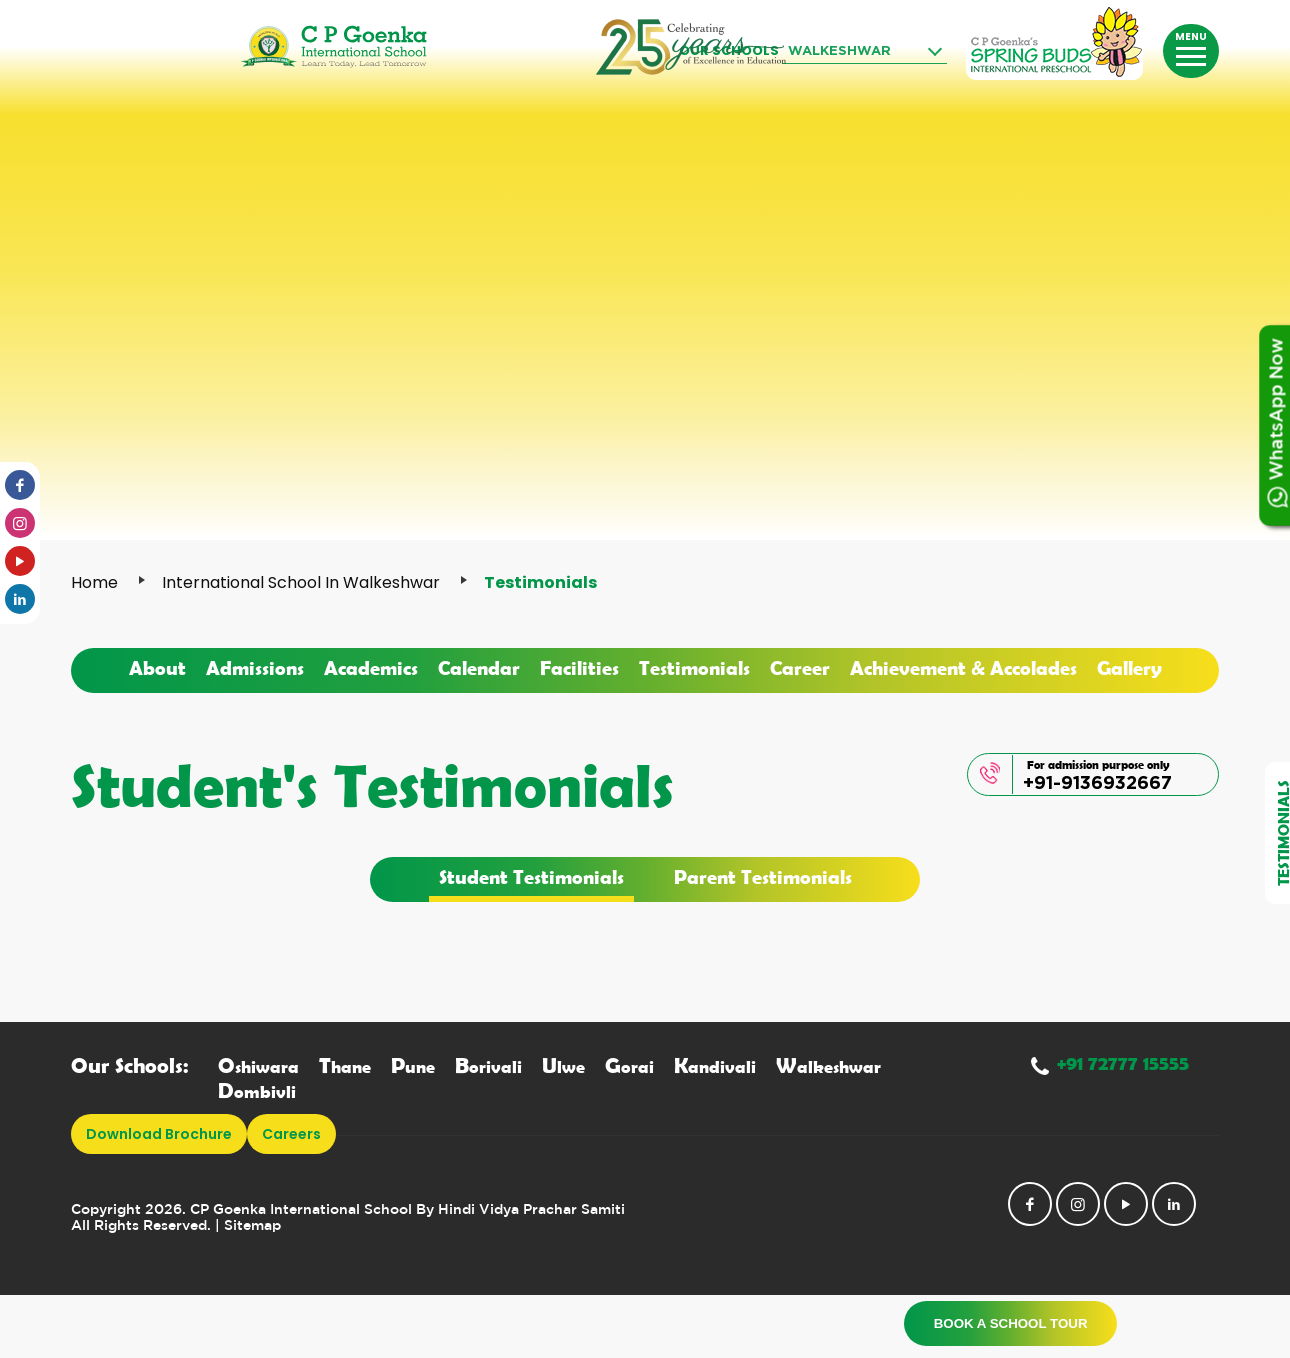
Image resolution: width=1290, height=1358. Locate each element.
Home (94, 582)
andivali (715, 1066)
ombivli (257, 1091)
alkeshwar (828, 1066)
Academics (371, 667)
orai (629, 1066)
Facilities (579, 667)
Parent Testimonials (763, 876)
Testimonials (694, 667)
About (157, 667)
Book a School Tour (1008, 1323)
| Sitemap (248, 1226)
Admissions (255, 667)
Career (800, 667)
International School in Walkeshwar (301, 582)
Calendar (479, 667)
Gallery (1129, 667)
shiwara (258, 1066)
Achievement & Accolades (963, 667)
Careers (291, 1134)
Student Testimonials (531, 876)
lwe (563, 1066)
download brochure (159, 1134)
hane (345, 1066)
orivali (488, 1066)
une (413, 1066)
